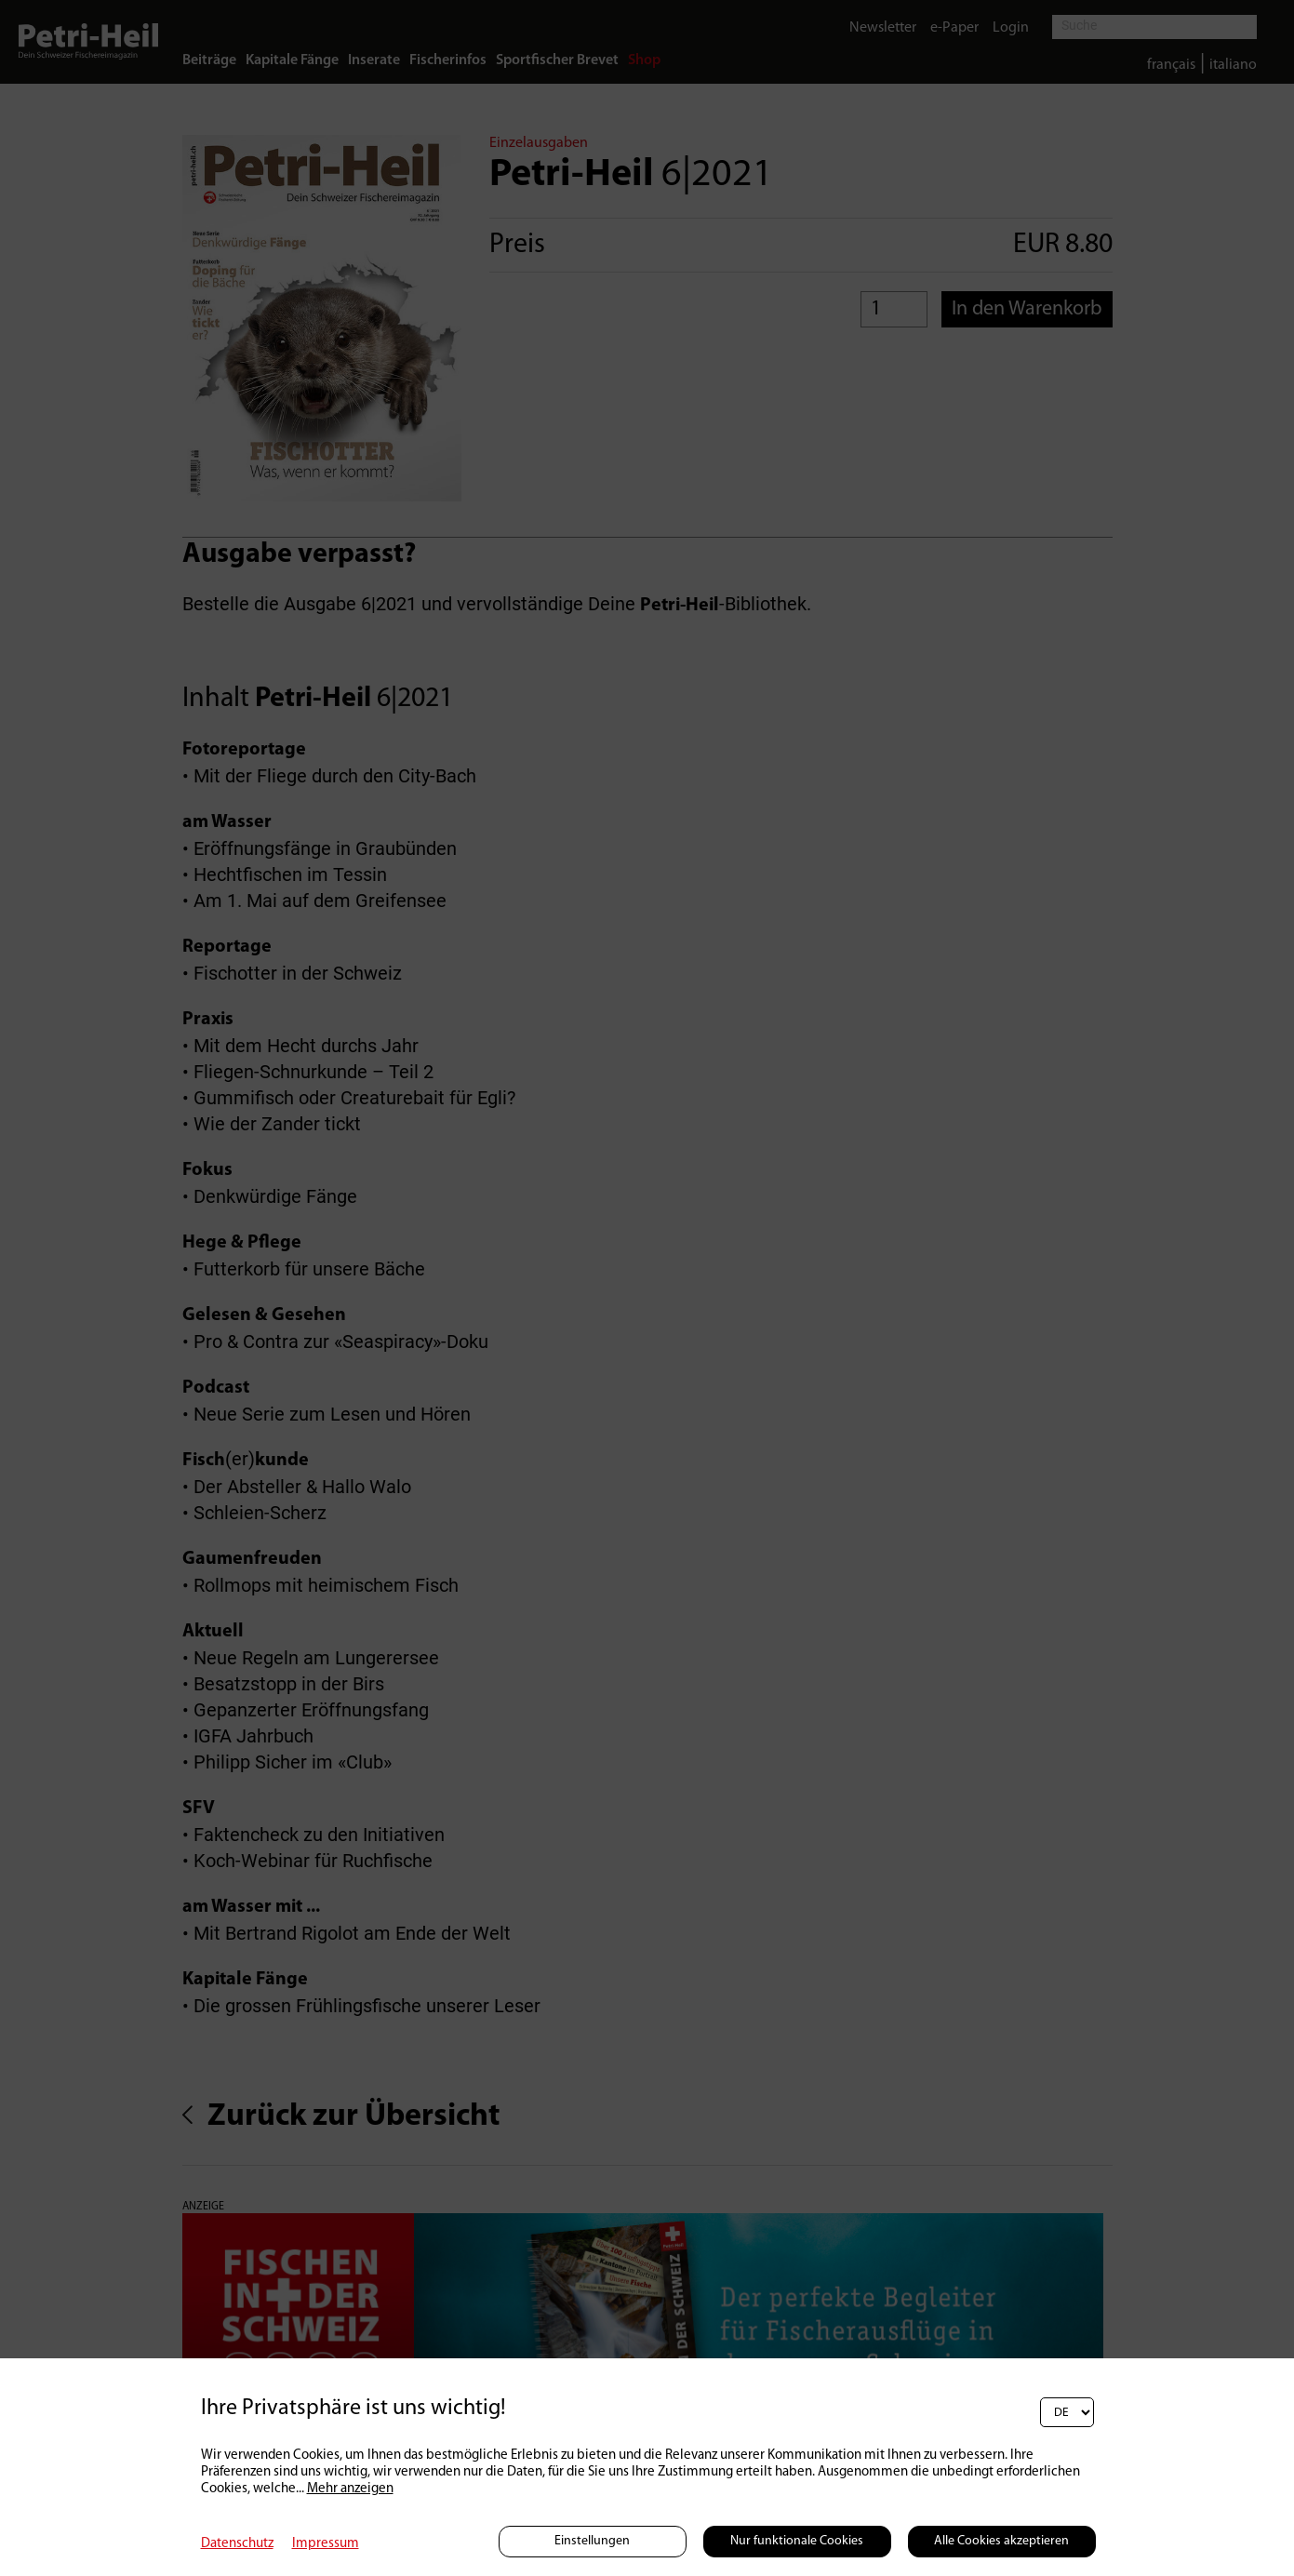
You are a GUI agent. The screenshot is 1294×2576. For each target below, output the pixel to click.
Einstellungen (592, 2541)
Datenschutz (237, 2544)
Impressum (325, 2544)
